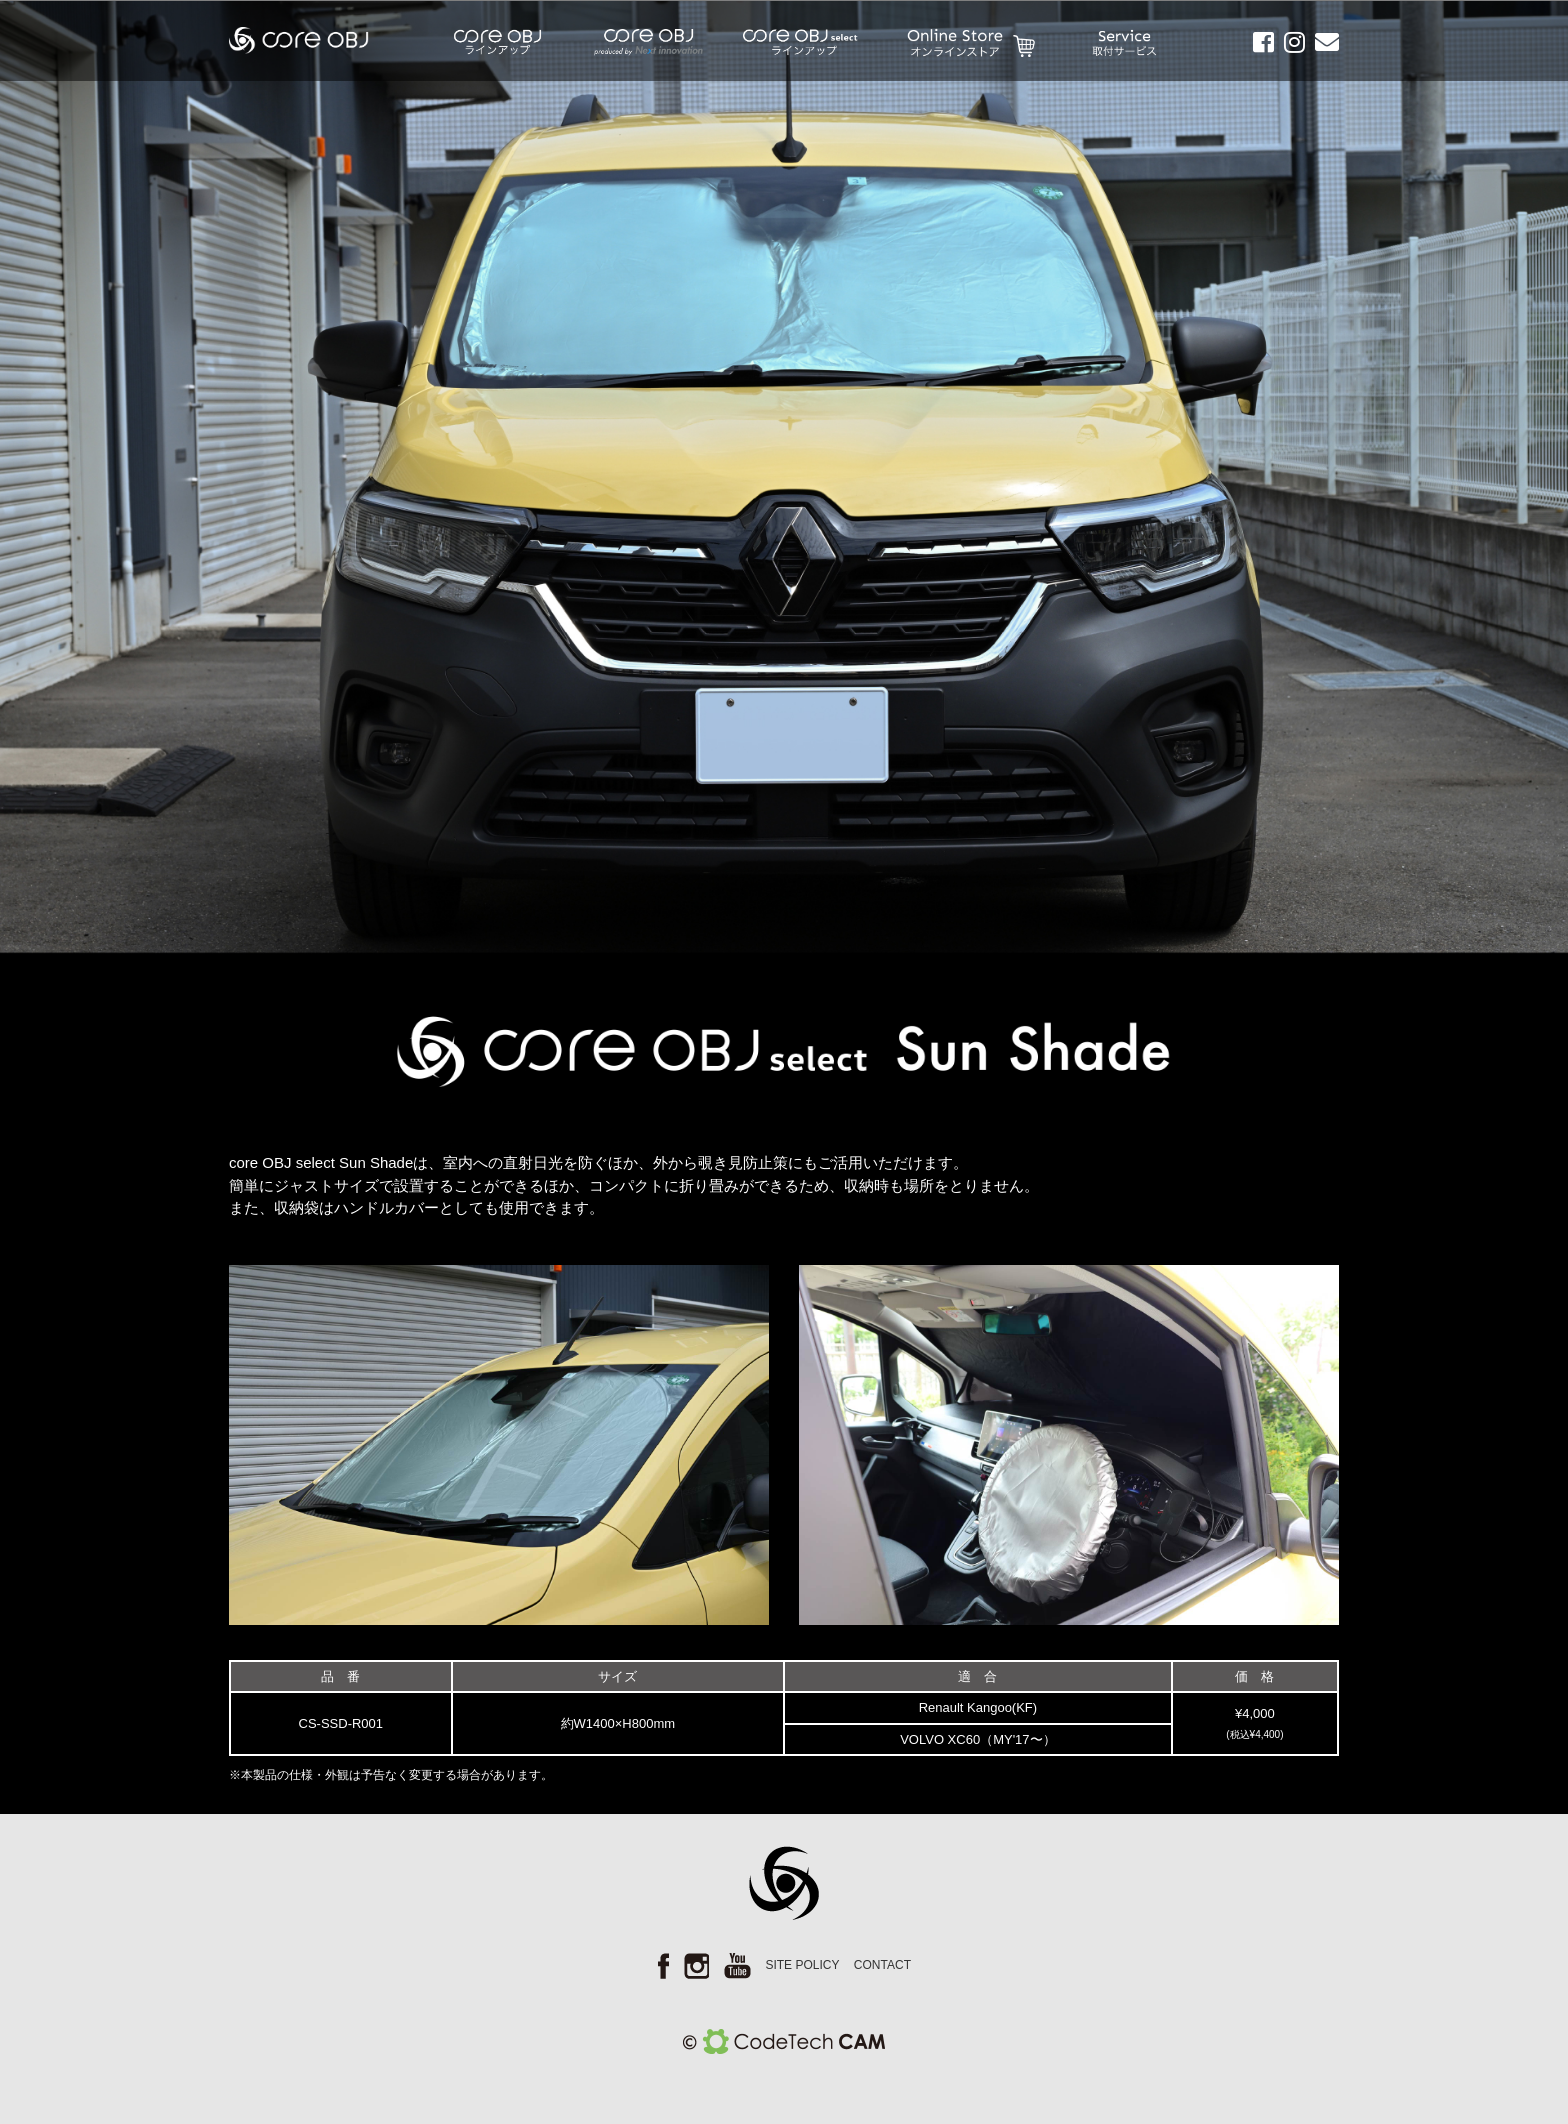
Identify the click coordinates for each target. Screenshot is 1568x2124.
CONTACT (882, 1965)
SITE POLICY (802, 1965)
